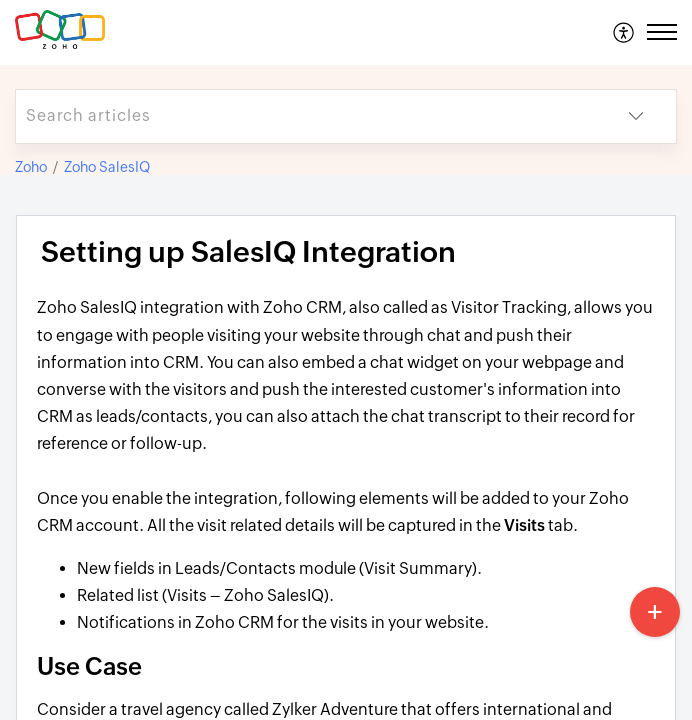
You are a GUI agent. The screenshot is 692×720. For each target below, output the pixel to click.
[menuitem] (624, 32)
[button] (624, 32)
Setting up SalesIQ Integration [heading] (248, 252)
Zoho (31, 167)
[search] (306, 116)
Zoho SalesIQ (107, 167)
